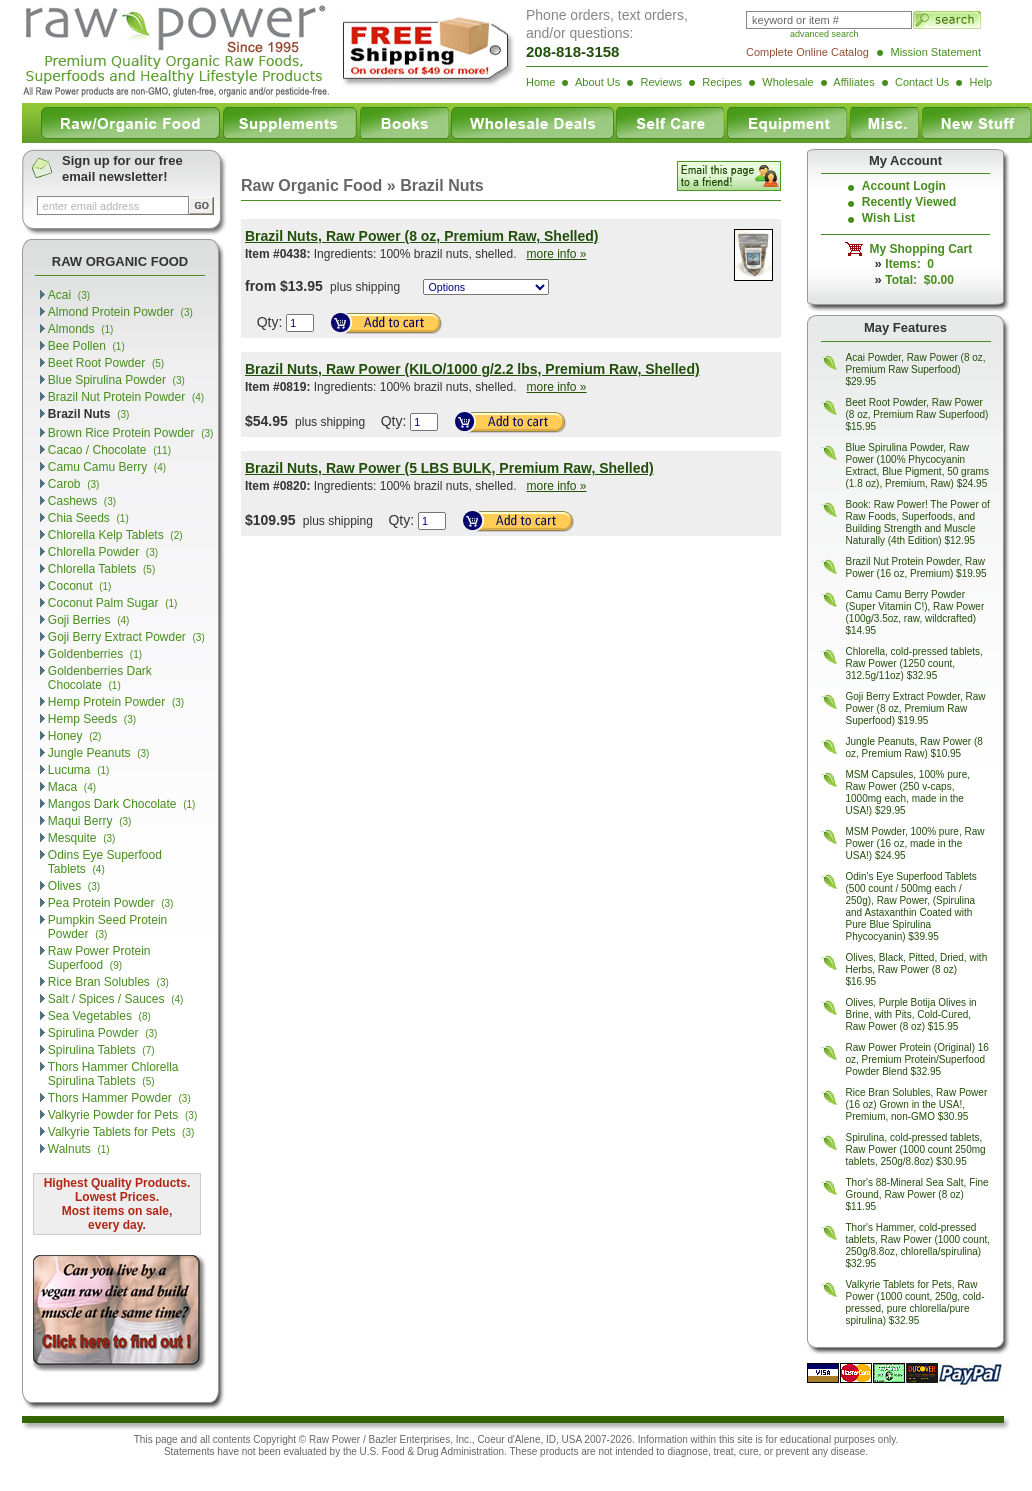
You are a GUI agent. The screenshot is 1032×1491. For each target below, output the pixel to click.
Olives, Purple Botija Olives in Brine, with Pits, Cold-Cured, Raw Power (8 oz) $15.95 (911, 1014)
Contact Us (922, 82)
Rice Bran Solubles (108, 982)
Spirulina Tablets (101, 1050)
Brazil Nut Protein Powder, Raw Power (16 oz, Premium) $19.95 (916, 567)
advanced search (824, 34)
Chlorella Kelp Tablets (115, 535)
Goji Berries (89, 620)
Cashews (82, 501)
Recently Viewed (909, 202)
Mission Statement (936, 52)
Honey (75, 736)
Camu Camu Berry (107, 467)
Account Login (904, 186)
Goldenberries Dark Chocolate (100, 678)
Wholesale (787, 82)
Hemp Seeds (92, 719)
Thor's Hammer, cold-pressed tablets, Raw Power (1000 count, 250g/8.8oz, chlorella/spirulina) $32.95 (918, 1245)
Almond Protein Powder (120, 312)
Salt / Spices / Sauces (116, 999)
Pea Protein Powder (111, 903)
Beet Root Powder (106, 363)
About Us (597, 82)
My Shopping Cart (917, 249)
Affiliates (853, 82)
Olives (74, 886)
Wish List (888, 218)
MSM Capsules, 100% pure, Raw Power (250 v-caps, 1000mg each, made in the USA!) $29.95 (908, 792)
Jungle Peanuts (99, 753)
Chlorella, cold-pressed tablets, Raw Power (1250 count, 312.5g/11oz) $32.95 (914, 663)
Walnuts (79, 1149)
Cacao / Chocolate (109, 450)
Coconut (80, 586)
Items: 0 (909, 264)
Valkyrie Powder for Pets (122, 1115)
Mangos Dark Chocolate (122, 804)
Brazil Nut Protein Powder (126, 397)
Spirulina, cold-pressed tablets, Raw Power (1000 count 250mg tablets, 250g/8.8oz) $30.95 (916, 1149)
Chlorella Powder (103, 552)
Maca (72, 787)
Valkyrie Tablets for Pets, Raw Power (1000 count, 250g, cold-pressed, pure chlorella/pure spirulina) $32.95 (915, 1302)
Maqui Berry (90, 821)
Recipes (722, 82)
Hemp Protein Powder (116, 702)
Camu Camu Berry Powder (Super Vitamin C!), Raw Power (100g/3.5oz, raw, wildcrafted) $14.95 (915, 612)
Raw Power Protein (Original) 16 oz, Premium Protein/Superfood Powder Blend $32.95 (917, 1059)
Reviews (661, 82)
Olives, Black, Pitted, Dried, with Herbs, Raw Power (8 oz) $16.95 (917, 969)
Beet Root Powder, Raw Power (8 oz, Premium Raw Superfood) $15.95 (917, 414)
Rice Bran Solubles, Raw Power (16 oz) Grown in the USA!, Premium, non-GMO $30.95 (917, 1104)
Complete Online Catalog (807, 52)
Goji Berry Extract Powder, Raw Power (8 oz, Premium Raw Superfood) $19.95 (916, 708)
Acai (69, 295)
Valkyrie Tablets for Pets (121, 1132)
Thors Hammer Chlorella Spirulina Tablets (113, 1074)
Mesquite (82, 838)
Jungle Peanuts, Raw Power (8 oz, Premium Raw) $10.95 (914, 747)
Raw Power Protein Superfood (99, 958)
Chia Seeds (88, 518)
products (559, 1451)
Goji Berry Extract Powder (126, 637)
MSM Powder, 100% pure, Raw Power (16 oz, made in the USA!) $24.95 (915, 843)
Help (981, 82)
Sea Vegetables (99, 1016)
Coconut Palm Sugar (113, 603)
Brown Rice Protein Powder (131, 433)
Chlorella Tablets (101, 569)
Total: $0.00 (919, 280)
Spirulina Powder (103, 1033)
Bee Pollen (86, 346)
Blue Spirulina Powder (116, 380)
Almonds (81, 329)
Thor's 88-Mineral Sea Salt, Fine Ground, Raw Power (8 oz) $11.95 (917, 1194)
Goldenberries (95, 654)
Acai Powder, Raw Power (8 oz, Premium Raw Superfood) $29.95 (916, 369)
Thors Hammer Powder (119, 1098)
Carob (74, 484)
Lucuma (79, 770)
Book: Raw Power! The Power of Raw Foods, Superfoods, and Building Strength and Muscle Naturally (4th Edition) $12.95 (918, 522)
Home (540, 82)
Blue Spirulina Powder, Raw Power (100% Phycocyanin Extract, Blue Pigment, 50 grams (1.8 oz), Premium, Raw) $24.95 (917, 465)
